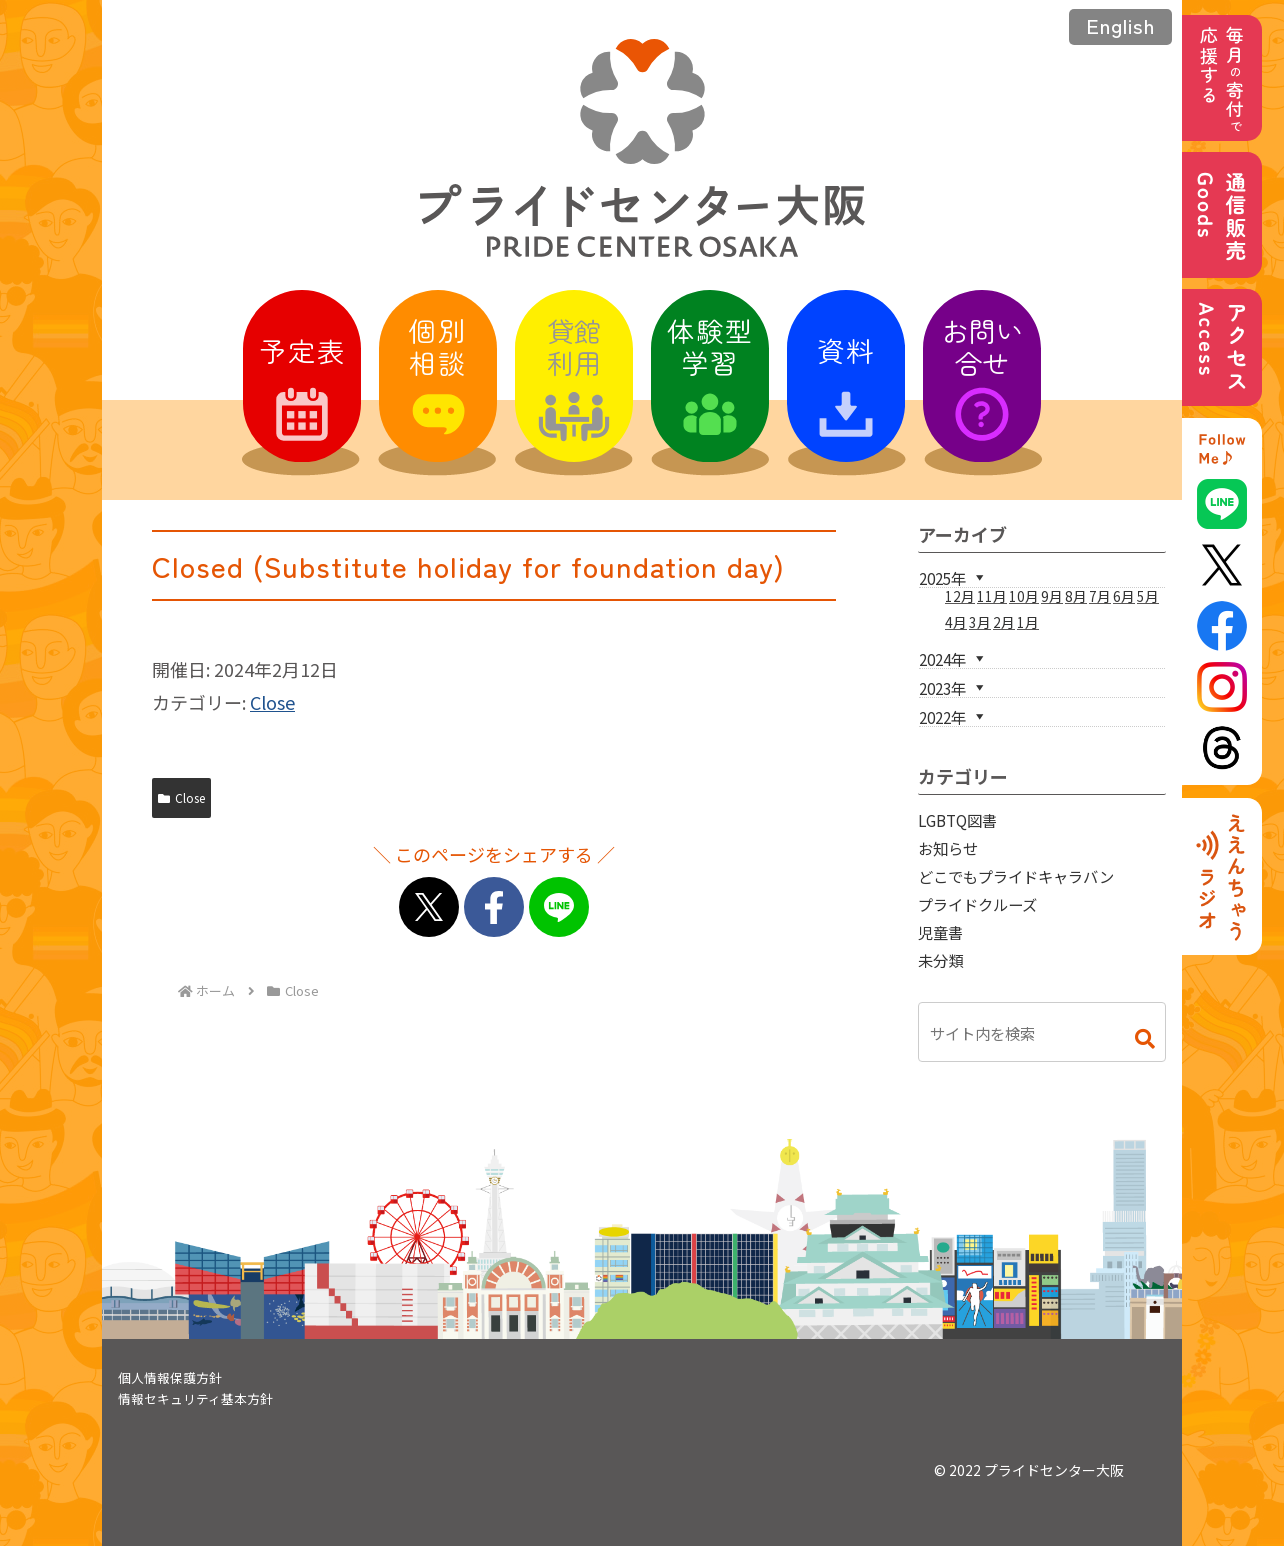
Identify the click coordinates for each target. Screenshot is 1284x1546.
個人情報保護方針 (170, 1377)
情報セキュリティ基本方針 (195, 1398)
